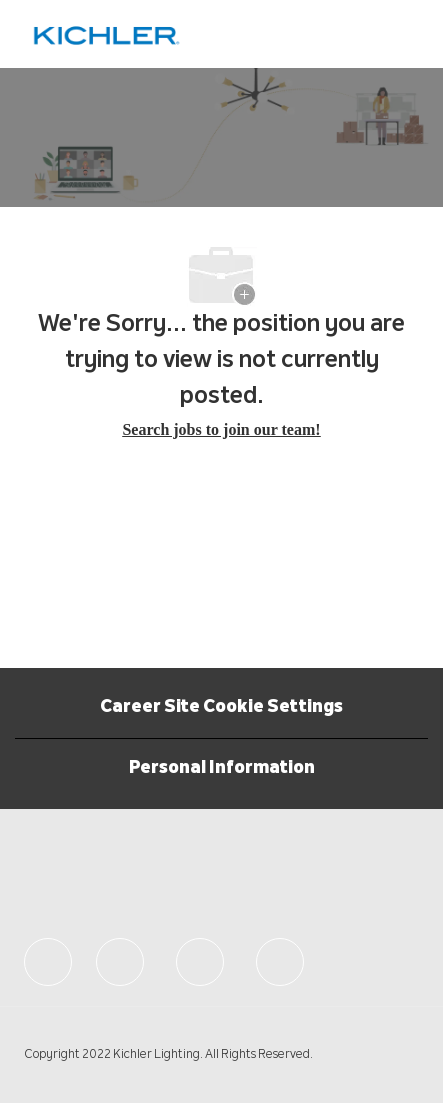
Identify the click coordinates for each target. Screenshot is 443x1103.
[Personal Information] (222, 769)
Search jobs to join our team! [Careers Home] (221, 429)
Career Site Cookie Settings (221, 708)
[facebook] (48, 962)
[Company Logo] (107, 35)
